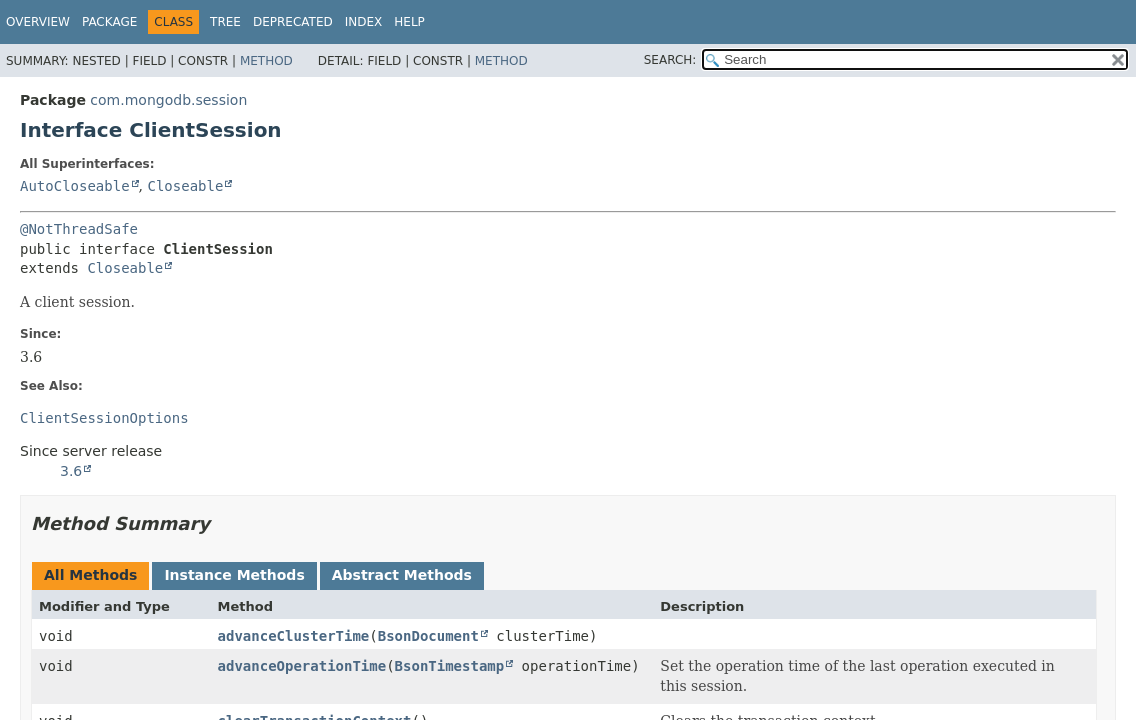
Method (266, 61)
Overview (38, 22)
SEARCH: (670, 60)
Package (109, 22)
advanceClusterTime (294, 636)
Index (364, 22)
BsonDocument (428, 636)
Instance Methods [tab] (234, 575)
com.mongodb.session (168, 100)
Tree (225, 22)
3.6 (71, 471)
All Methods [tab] (90, 575)
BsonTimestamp (450, 666)
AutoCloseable (75, 186)
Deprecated (293, 22)
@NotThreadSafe (79, 229)
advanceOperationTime (302, 666)
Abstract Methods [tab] (402, 575)
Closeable (185, 186)
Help (409, 22)
